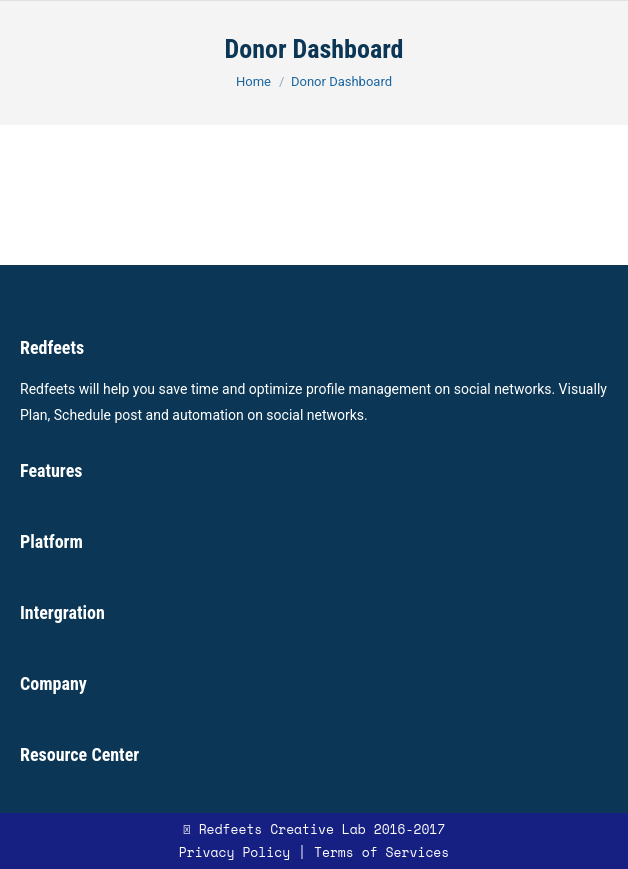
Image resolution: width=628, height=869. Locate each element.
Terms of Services (381, 852)
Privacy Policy (234, 852)
